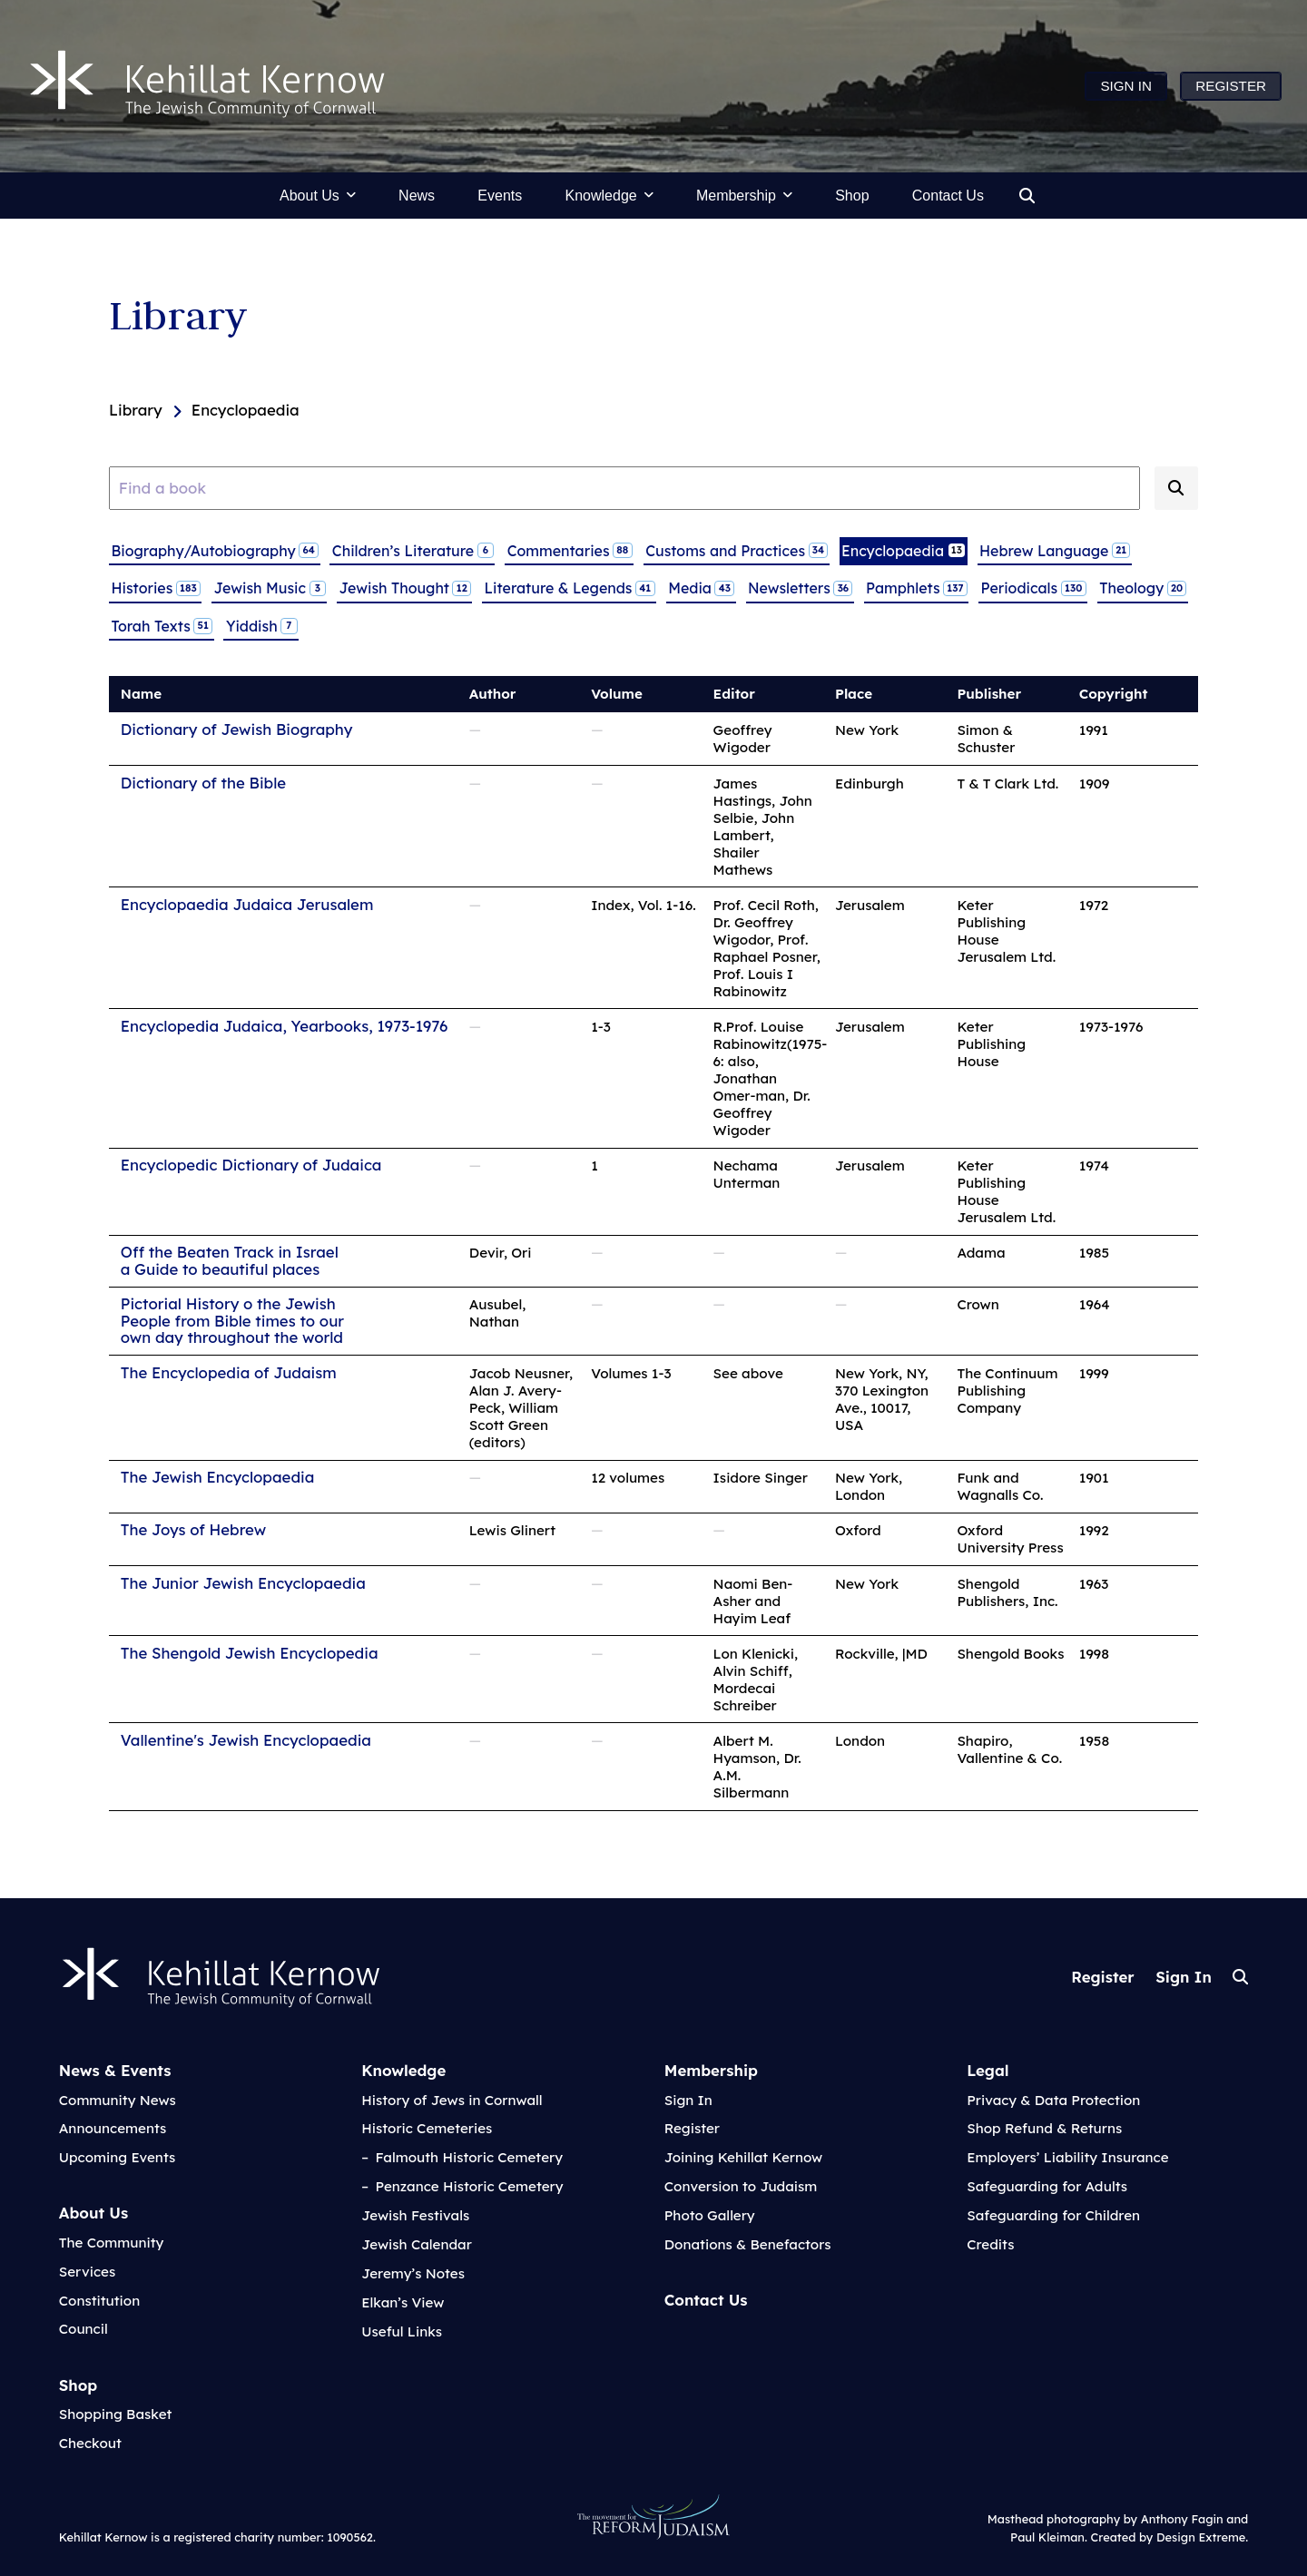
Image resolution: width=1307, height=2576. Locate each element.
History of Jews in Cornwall (451, 2100)
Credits (990, 2244)
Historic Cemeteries (426, 2128)
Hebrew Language (1054, 550)
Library (178, 314)
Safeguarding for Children (1053, 2215)
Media (700, 588)
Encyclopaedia (903, 550)
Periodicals (1032, 588)
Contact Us (706, 2299)
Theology (1142, 588)
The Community (111, 2242)
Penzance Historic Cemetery (469, 2186)
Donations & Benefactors (747, 2244)
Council (83, 2328)
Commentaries (569, 550)
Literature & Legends (569, 588)
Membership (711, 2070)
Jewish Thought (404, 588)
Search (1240, 1976)
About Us (93, 2212)
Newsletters (799, 588)
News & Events (115, 2070)
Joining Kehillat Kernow (743, 2157)
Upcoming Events (117, 2157)
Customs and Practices (736, 550)
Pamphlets (916, 588)
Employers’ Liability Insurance (1067, 2157)
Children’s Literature (412, 550)
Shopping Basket (115, 2414)
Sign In (1183, 1976)
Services (87, 2271)
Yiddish (261, 625)
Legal (987, 2070)
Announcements (113, 2128)
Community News (117, 2100)
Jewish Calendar (416, 2244)
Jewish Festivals (415, 2215)
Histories (155, 588)
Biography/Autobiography (214, 550)
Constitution (99, 2300)
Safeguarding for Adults (1047, 2186)
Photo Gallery (709, 2215)
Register (1102, 1976)
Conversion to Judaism (741, 2186)
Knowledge (403, 2070)
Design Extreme (1200, 2537)
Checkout (90, 2443)
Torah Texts (161, 625)
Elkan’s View (402, 2302)
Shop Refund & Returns (1044, 2128)
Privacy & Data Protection (1053, 2100)
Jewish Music (269, 588)
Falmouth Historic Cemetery (469, 2157)
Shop (78, 2385)
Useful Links (401, 2331)
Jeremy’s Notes (413, 2273)
